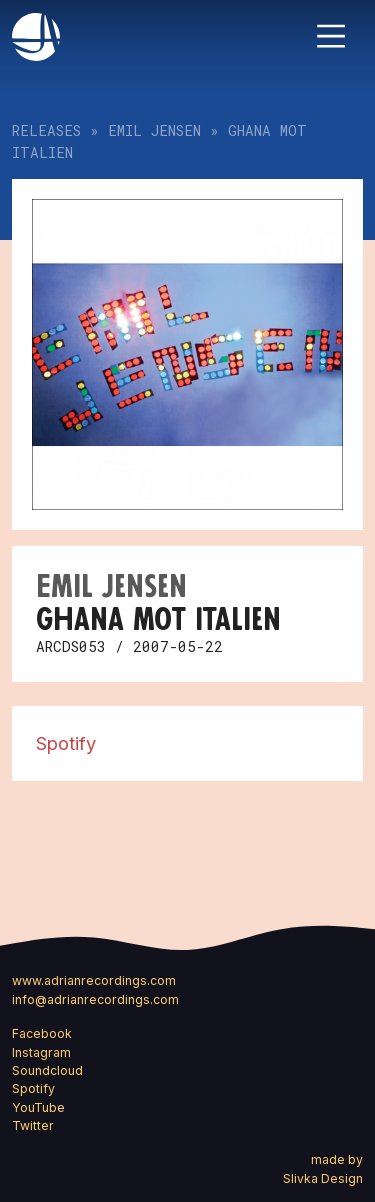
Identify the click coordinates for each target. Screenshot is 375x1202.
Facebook (42, 1033)
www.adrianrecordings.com (94, 980)
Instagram (41, 1052)
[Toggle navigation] (331, 36)
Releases (46, 130)
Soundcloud (47, 1070)
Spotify (66, 743)
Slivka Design (323, 1178)
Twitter (33, 1125)
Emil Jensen (154, 130)
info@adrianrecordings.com (95, 999)
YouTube (38, 1107)
